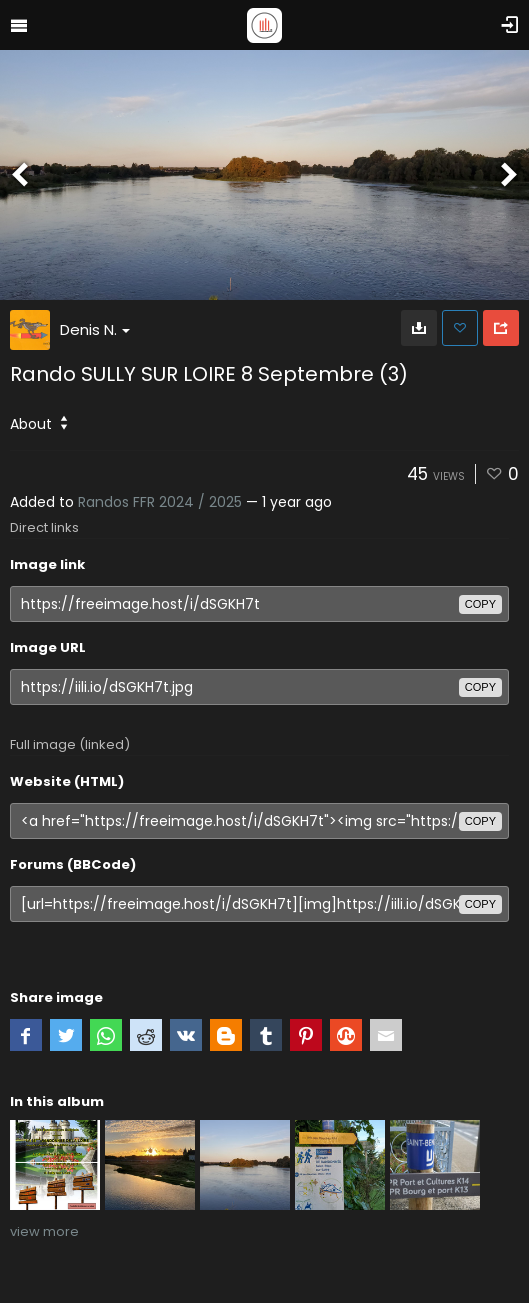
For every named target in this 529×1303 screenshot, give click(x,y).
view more (44, 1231)
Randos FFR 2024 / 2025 (160, 502)
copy (480, 604)
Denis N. (95, 329)
